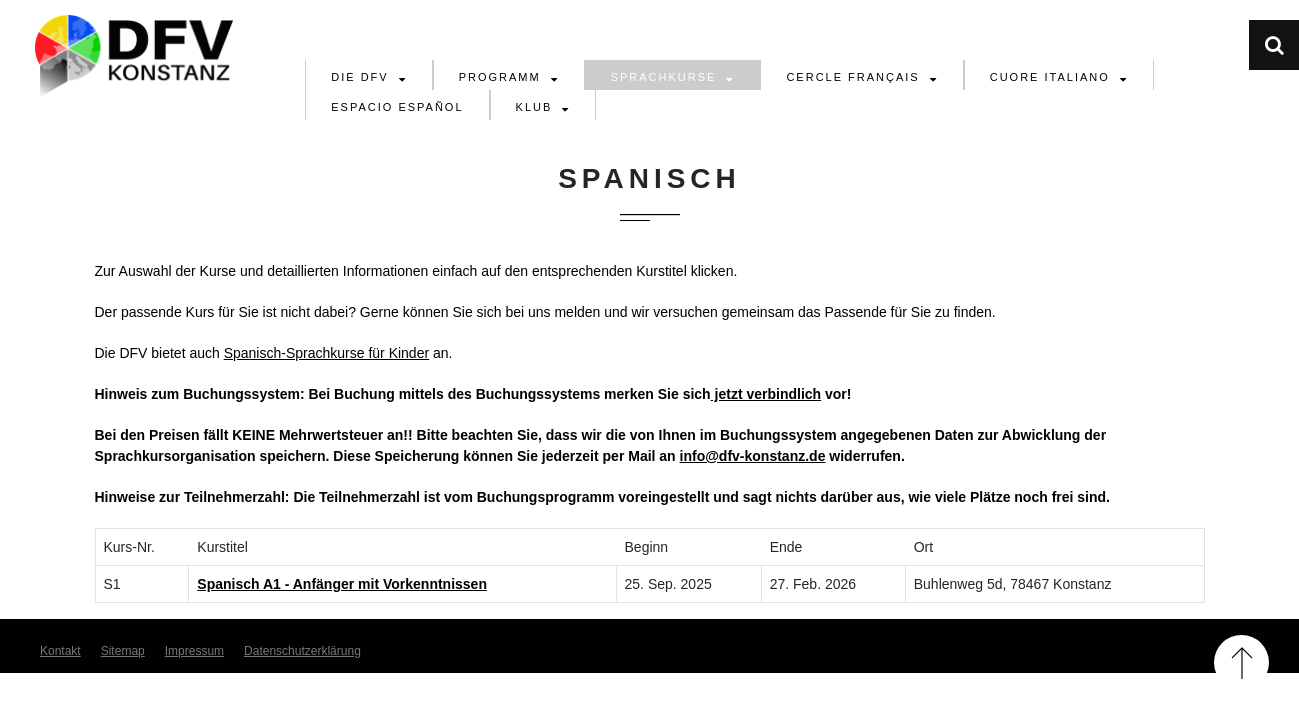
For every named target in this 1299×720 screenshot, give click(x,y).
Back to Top (1241, 662)
